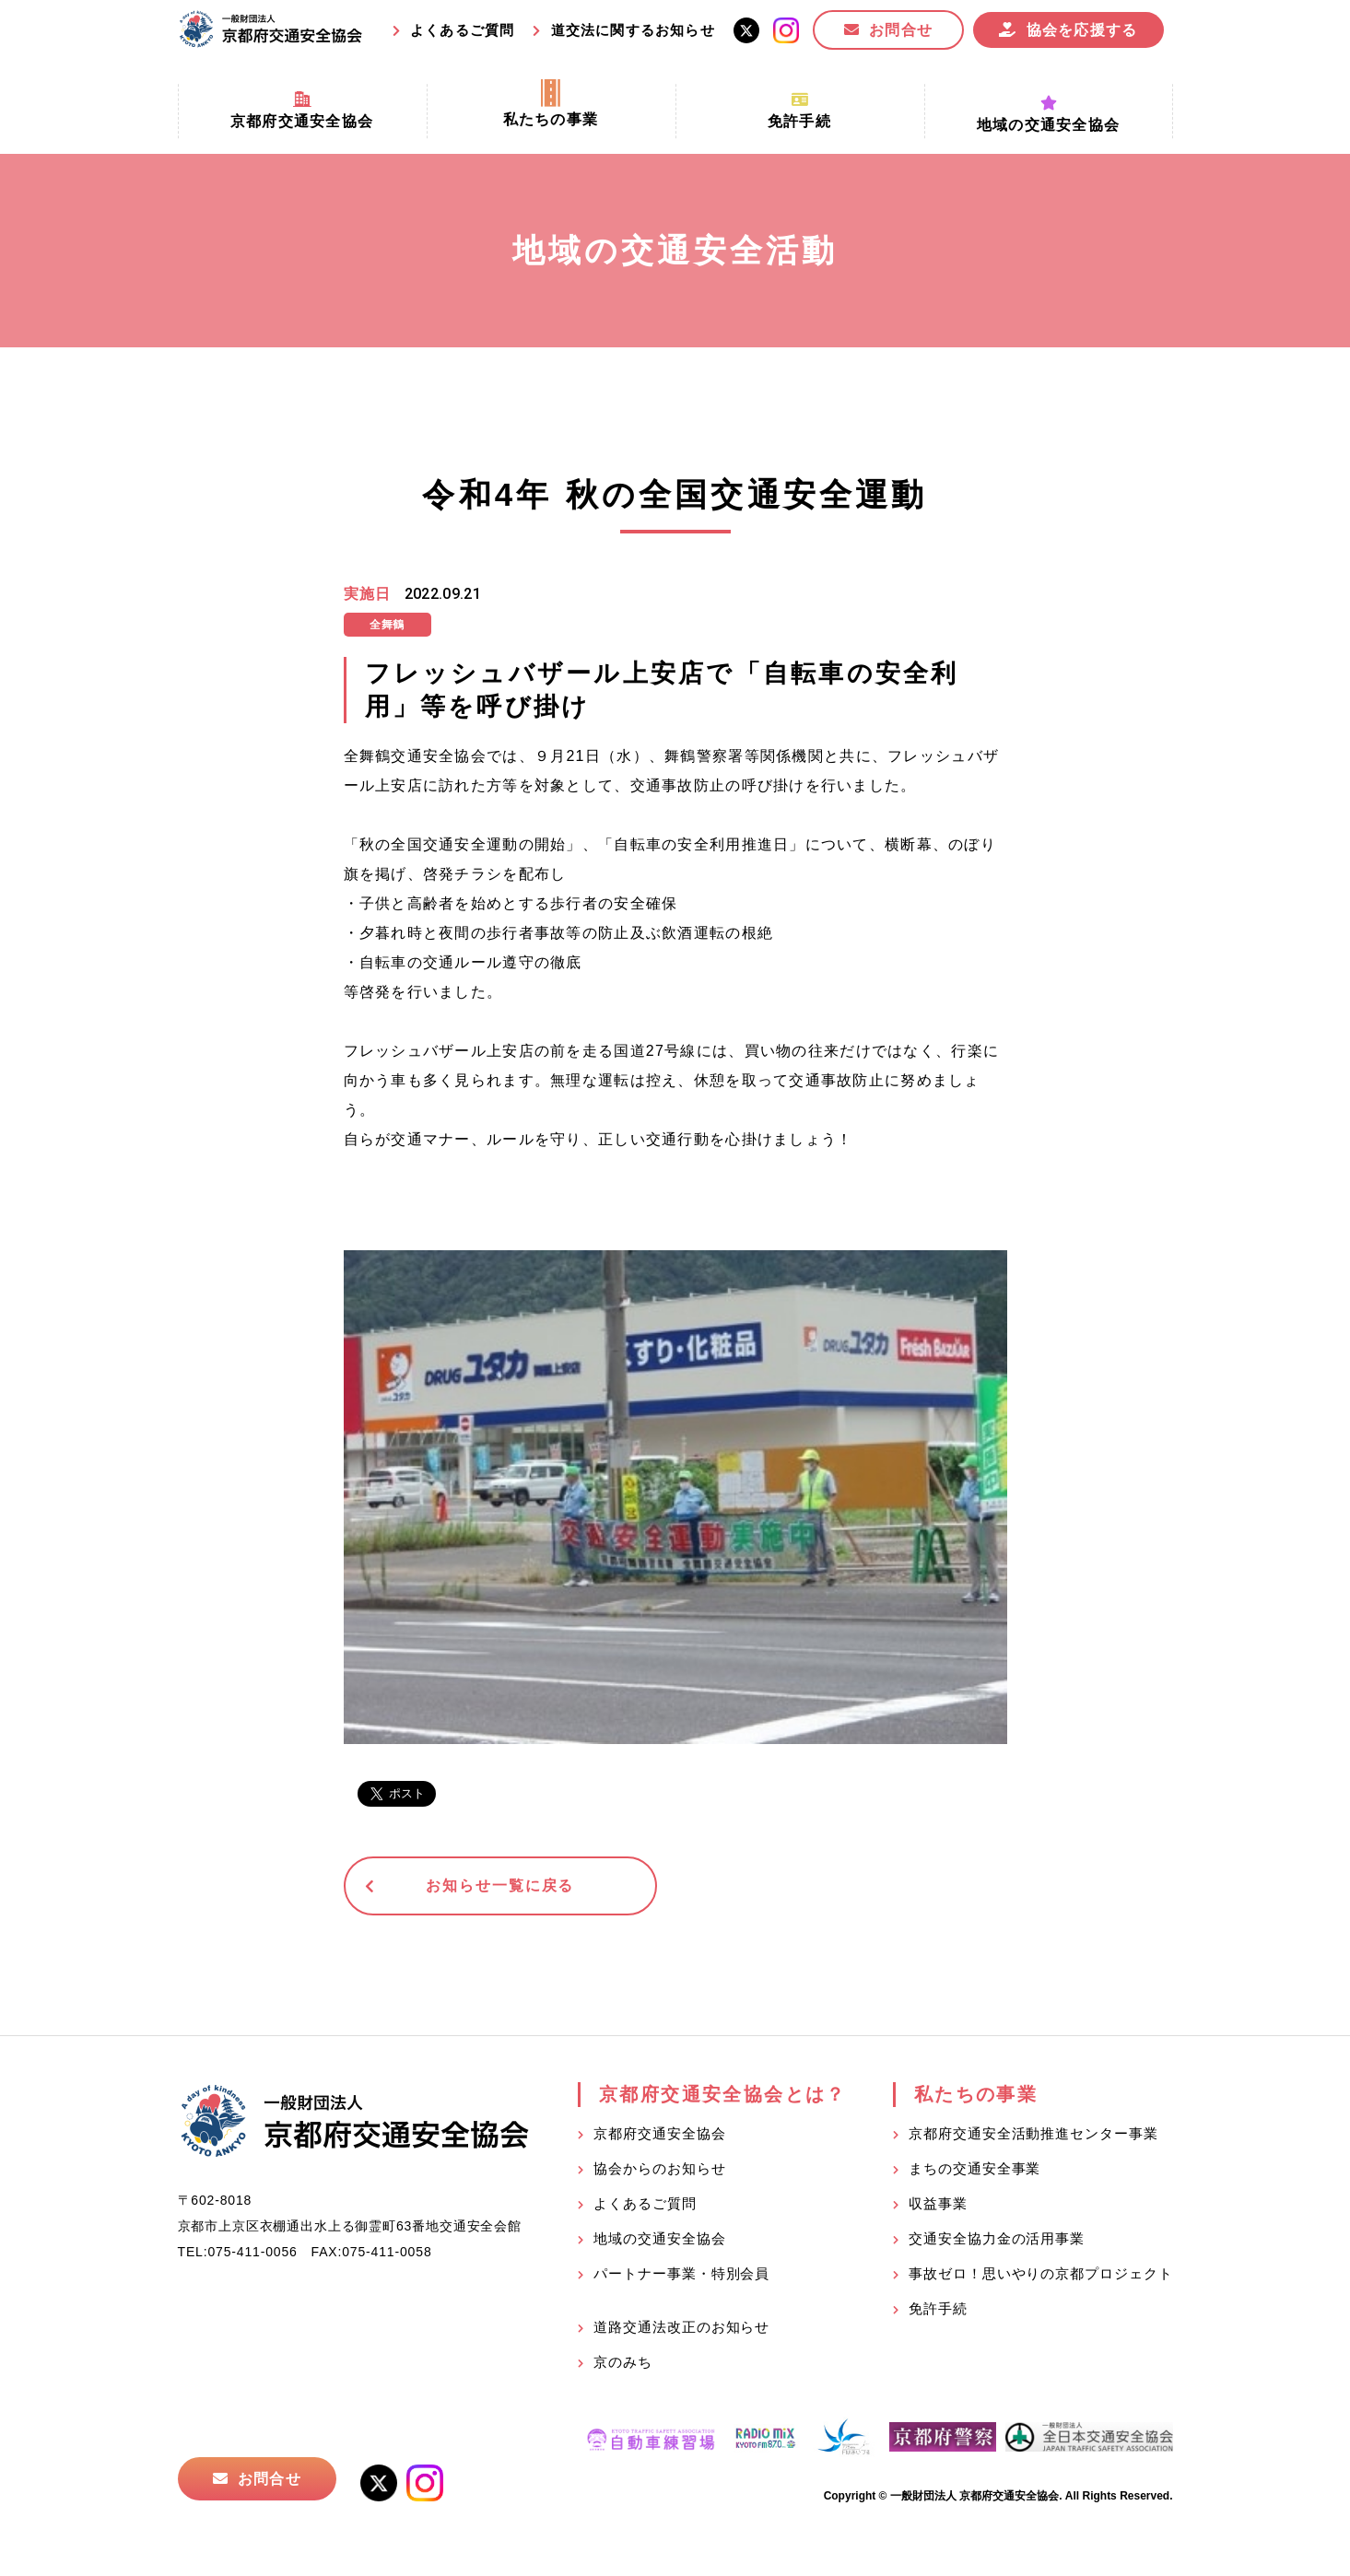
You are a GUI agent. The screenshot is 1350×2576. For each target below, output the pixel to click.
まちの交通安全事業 (974, 2169)
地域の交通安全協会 (659, 2239)
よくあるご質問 (462, 30)
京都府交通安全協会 (659, 2134)
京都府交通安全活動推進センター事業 (1033, 2134)
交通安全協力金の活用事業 (997, 2239)
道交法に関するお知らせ (633, 30)
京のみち (622, 2363)
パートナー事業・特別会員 (681, 2274)
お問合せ (901, 30)
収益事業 (938, 2204)
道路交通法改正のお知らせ (681, 2328)
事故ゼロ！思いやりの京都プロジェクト (1040, 2274)
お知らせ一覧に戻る (486, 1886)
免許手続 (938, 2309)
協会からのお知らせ (659, 2169)
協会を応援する (1082, 30)
